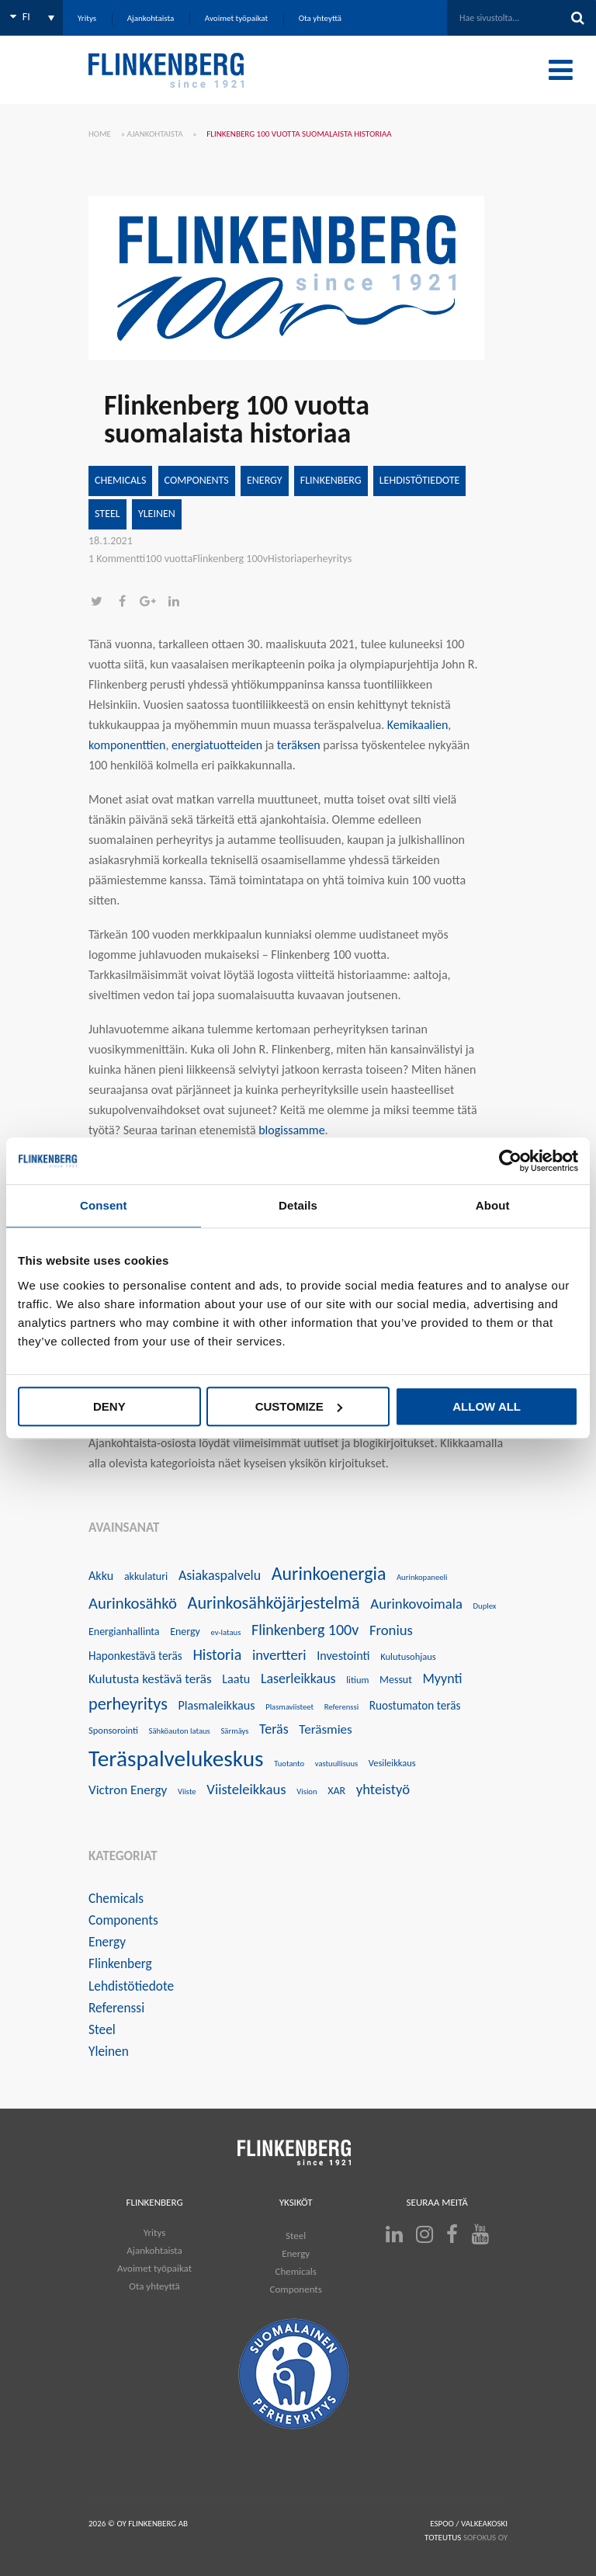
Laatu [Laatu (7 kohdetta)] (236, 1679)
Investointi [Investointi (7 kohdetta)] (343, 1655)
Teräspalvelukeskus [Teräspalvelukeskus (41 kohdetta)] (176, 1758)
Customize (298, 1406)
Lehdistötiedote (419, 480)
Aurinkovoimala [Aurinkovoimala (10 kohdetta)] (416, 1604)
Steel (107, 513)
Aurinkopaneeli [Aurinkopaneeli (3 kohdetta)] (422, 1577)
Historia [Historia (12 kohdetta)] (216, 1654)
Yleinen (156, 513)
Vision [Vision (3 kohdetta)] (306, 1791)
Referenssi (116, 2007)
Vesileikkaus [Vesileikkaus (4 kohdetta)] (392, 1763)
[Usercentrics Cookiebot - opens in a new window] (510, 1160)
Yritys (154, 2232)
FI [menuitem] (26, 16)
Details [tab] (298, 1205)
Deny (109, 1406)
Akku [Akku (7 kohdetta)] (100, 1575)
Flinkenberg (331, 480)
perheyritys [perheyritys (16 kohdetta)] (128, 1703)
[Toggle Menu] (560, 69)
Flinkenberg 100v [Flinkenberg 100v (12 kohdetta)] (305, 1629)
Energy (264, 480)
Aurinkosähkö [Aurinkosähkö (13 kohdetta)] (132, 1603)
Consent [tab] (103, 1205)
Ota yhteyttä (154, 2286)
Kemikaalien (417, 724)
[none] (31, 17)
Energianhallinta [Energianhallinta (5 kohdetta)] (124, 1631)
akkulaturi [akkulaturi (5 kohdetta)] (146, 1576)
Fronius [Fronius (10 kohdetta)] (391, 1630)
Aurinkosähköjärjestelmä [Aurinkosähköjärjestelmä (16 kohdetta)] (274, 1602)
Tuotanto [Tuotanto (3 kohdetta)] (289, 1763)
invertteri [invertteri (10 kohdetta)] (279, 1655)
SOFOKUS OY (485, 2538)
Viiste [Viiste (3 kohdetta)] (187, 1791)
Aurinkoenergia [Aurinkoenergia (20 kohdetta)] (329, 1573)
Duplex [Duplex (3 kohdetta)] (485, 1606)
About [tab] (493, 1205)
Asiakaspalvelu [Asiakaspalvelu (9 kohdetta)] (219, 1575)
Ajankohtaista (155, 134)
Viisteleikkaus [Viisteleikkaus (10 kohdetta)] (246, 1789)
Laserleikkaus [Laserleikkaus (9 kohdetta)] (298, 1678)
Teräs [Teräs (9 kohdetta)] (274, 1729)
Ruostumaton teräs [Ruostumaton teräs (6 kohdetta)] (415, 1705)
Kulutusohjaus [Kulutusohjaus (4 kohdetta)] (407, 1656)
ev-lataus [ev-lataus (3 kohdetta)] (225, 1632)
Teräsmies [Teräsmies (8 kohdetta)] (325, 1729)
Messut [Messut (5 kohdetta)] (395, 1679)
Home (99, 134)
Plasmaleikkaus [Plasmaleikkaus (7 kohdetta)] (216, 1705)
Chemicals (120, 480)
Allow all (486, 1406)
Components (197, 480)
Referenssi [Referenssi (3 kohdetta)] (341, 1707)
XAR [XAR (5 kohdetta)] (336, 1790)
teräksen (299, 745)
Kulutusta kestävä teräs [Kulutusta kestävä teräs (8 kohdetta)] (150, 1679)
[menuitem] (31, 17)
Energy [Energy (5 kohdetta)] (185, 1631)
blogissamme (291, 1130)
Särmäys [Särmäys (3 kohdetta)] (234, 1731)
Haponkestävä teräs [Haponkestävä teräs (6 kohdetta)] (135, 1655)
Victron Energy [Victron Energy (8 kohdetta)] (127, 1790)
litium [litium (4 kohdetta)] (357, 1680)
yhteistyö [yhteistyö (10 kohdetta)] (383, 1789)
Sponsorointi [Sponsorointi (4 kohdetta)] (113, 1730)
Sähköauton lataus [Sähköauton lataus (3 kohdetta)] (179, 1731)
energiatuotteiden (217, 745)
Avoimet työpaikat (154, 2268)
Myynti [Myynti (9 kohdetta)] (443, 1678)
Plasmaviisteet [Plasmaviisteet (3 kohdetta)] (289, 1707)
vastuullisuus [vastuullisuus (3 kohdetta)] (336, 1763)
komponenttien (126, 745)
